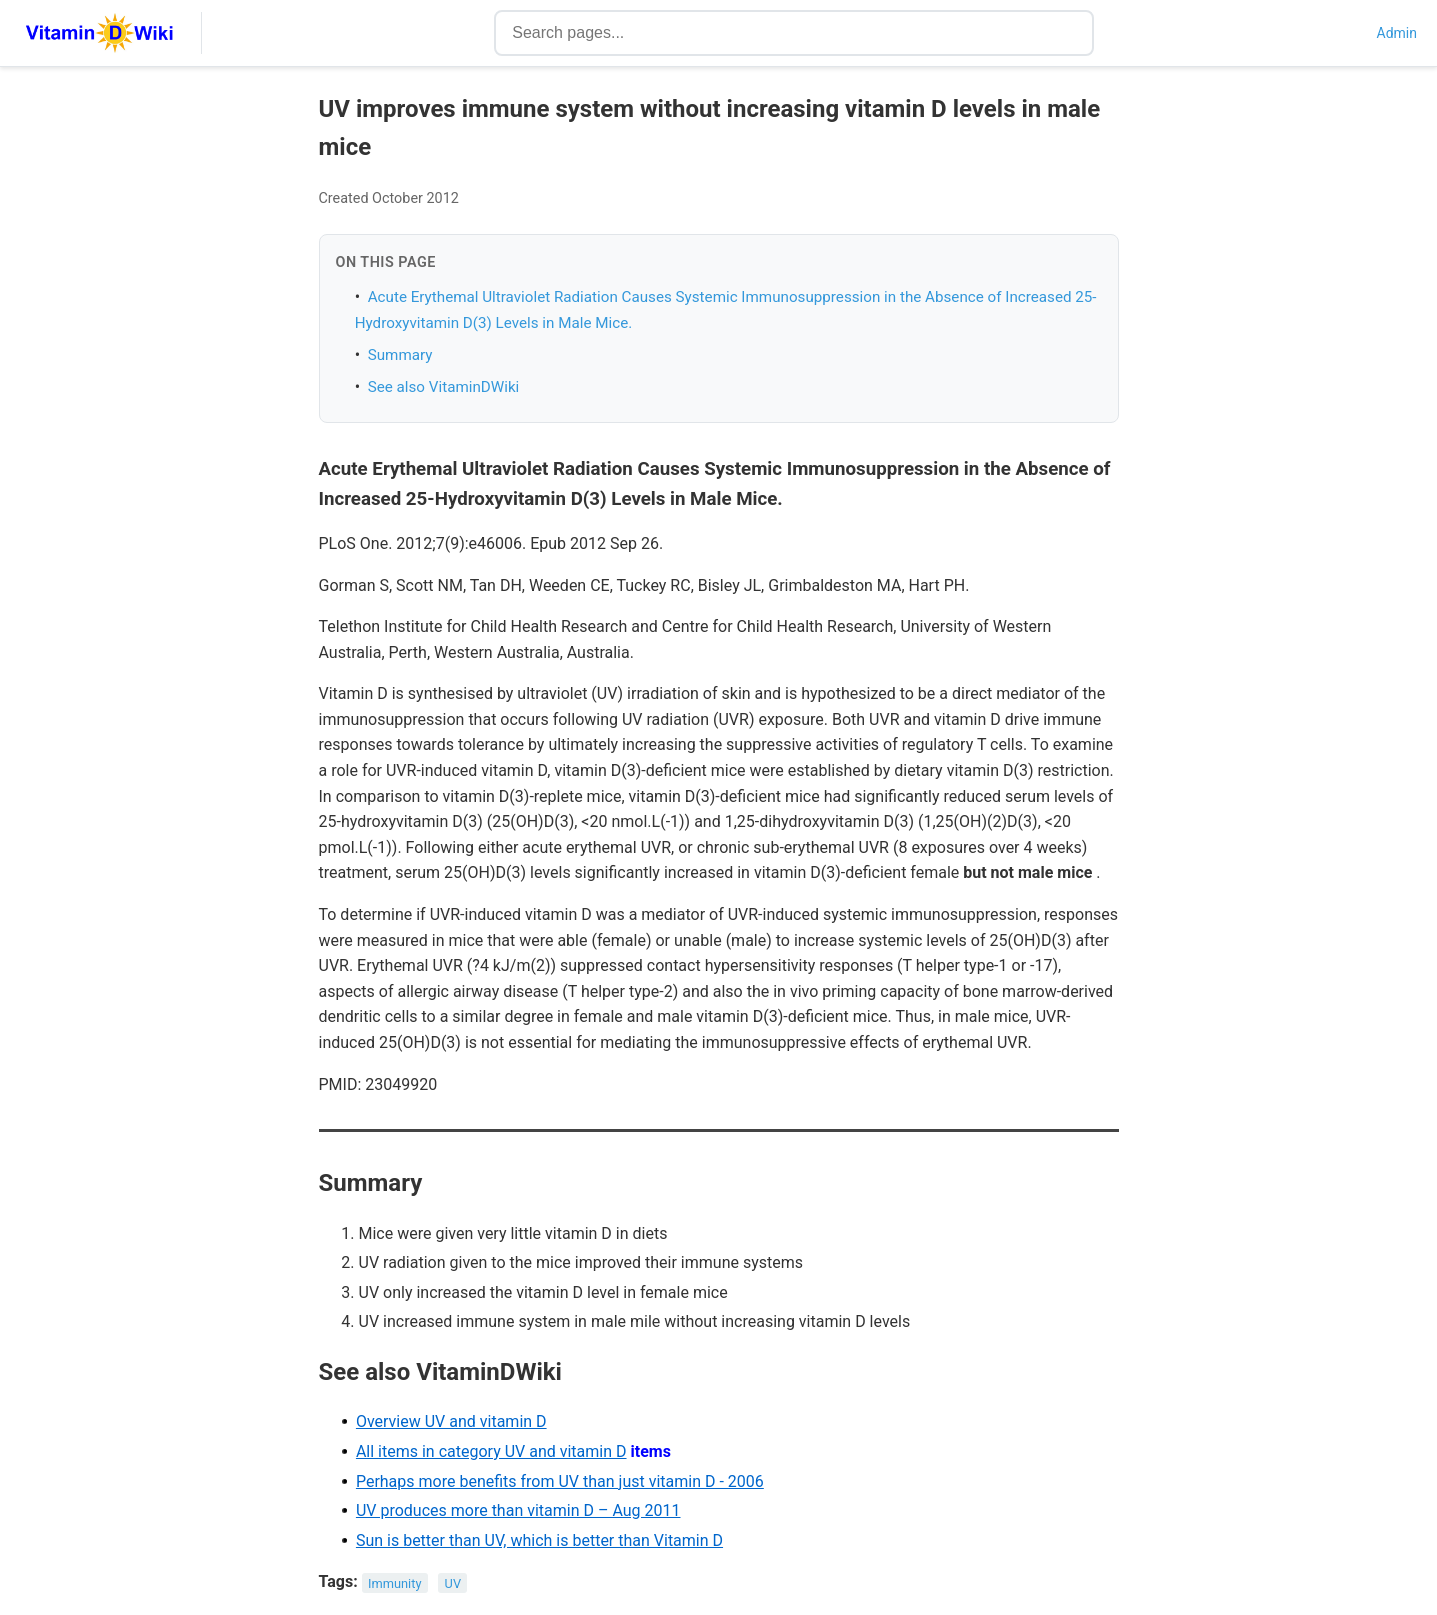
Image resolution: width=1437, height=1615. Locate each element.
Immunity (394, 1582)
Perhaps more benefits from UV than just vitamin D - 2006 (560, 1481)
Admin (1397, 33)
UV (453, 1582)
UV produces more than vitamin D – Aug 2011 (518, 1510)
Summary (400, 355)
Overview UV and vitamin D (451, 1421)
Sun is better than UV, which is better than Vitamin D (539, 1540)
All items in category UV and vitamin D (491, 1451)
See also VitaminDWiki (444, 387)
